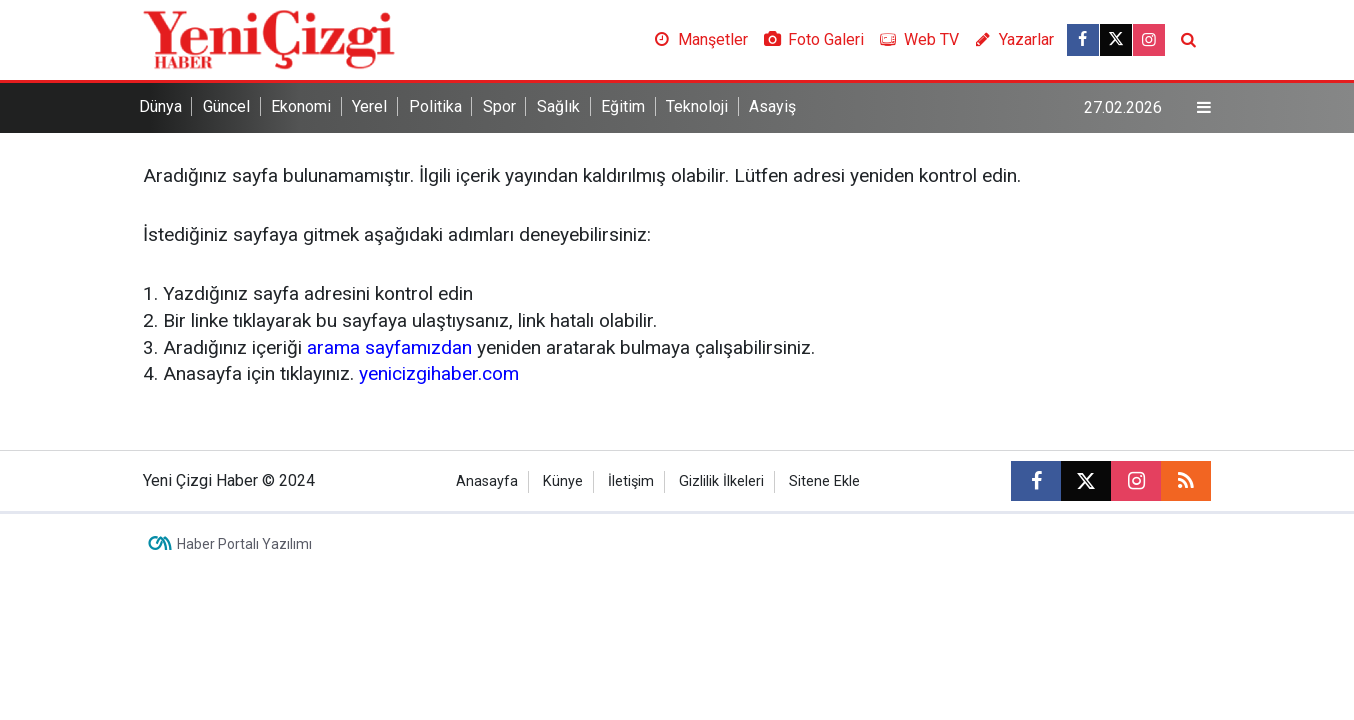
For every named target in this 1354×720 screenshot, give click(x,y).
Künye (563, 481)
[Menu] (1204, 108)
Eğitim (623, 106)
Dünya (160, 106)
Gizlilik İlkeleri (721, 481)
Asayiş (772, 106)
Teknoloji (697, 106)
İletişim (631, 481)
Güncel (226, 106)
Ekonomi (301, 106)
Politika (435, 106)
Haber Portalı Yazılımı (244, 544)
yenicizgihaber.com (439, 373)
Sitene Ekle (824, 481)
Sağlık (558, 106)
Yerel (369, 106)
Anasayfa (487, 481)
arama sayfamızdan (389, 347)
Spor (499, 106)
